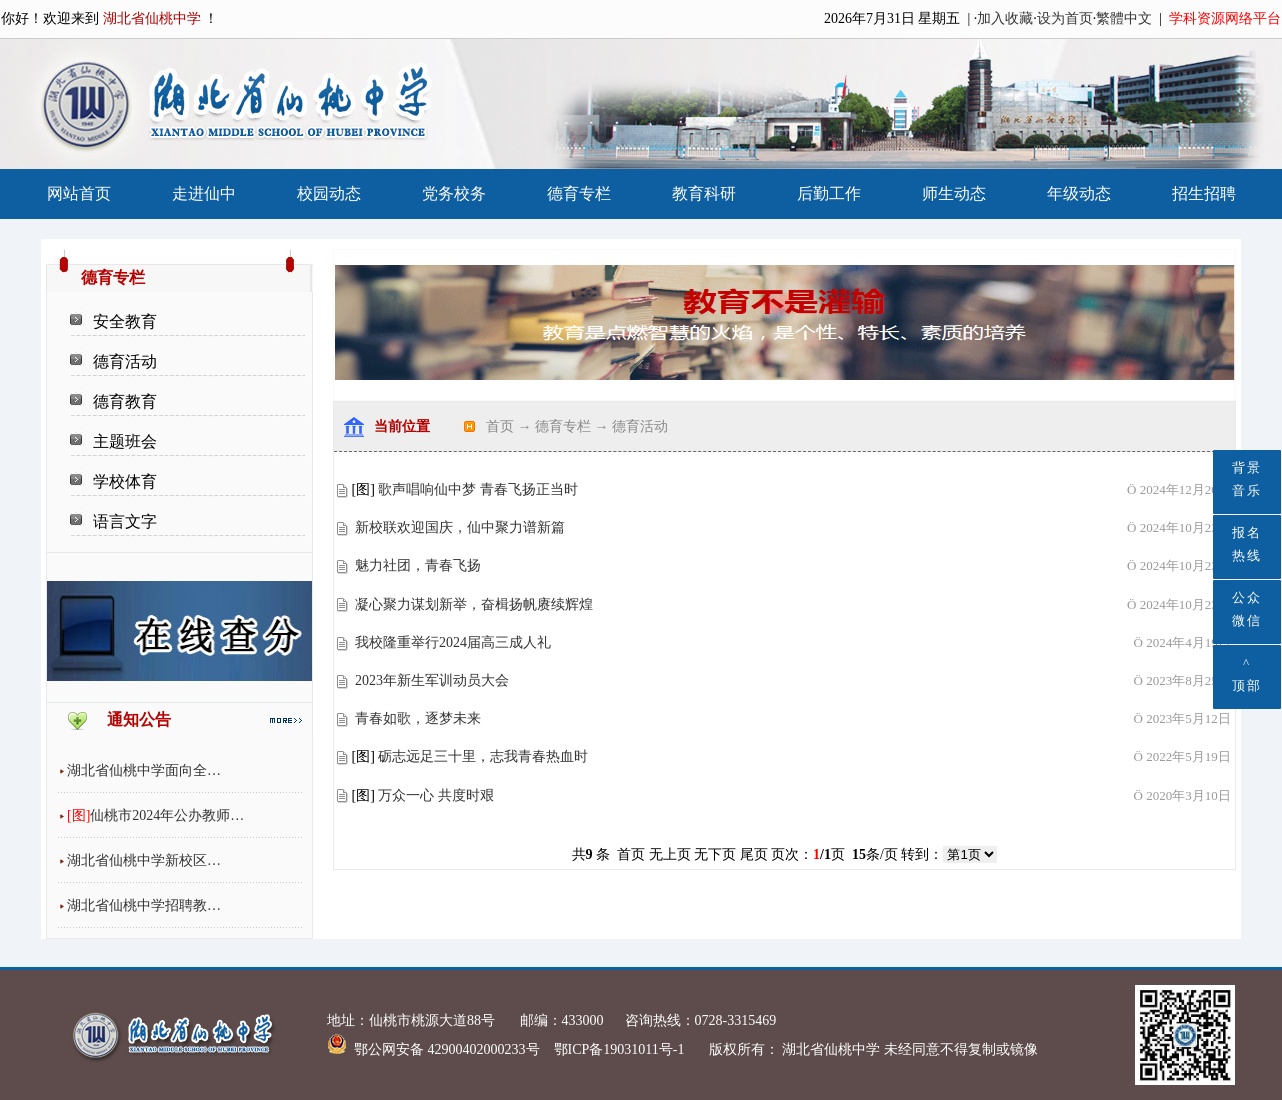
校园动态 (329, 193)
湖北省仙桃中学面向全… (144, 770)
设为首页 (1065, 18)
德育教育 (125, 401)
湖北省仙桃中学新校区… (144, 860)
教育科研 (704, 193)
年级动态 (1079, 193)
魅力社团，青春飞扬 (418, 565)
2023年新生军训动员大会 (432, 680)
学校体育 (125, 481)
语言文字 (125, 521)
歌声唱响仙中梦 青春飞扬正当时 (478, 489)
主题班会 (125, 441)
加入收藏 (1005, 18)
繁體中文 (1124, 18)
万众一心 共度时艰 (436, 795)
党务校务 (454, 193)
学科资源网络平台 (1225, 18)
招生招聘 (1204, 193)
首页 (500, 426)
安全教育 (125, 321)
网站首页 (79, 193)
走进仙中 (204, 193)
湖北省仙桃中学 (830, 1049)
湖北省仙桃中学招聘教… (144, 905)
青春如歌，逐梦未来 (418, 718)
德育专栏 (579, 193)
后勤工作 (829, 193)
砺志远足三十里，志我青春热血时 (483, 756)
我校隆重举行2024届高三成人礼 (453, 642)
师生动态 (954, 193)
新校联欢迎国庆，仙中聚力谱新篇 (460, 527)
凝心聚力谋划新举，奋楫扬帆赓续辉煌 (474, 604)
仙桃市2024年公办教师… (167, 815)
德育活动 (125, 361)
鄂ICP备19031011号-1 (621, 1049)
